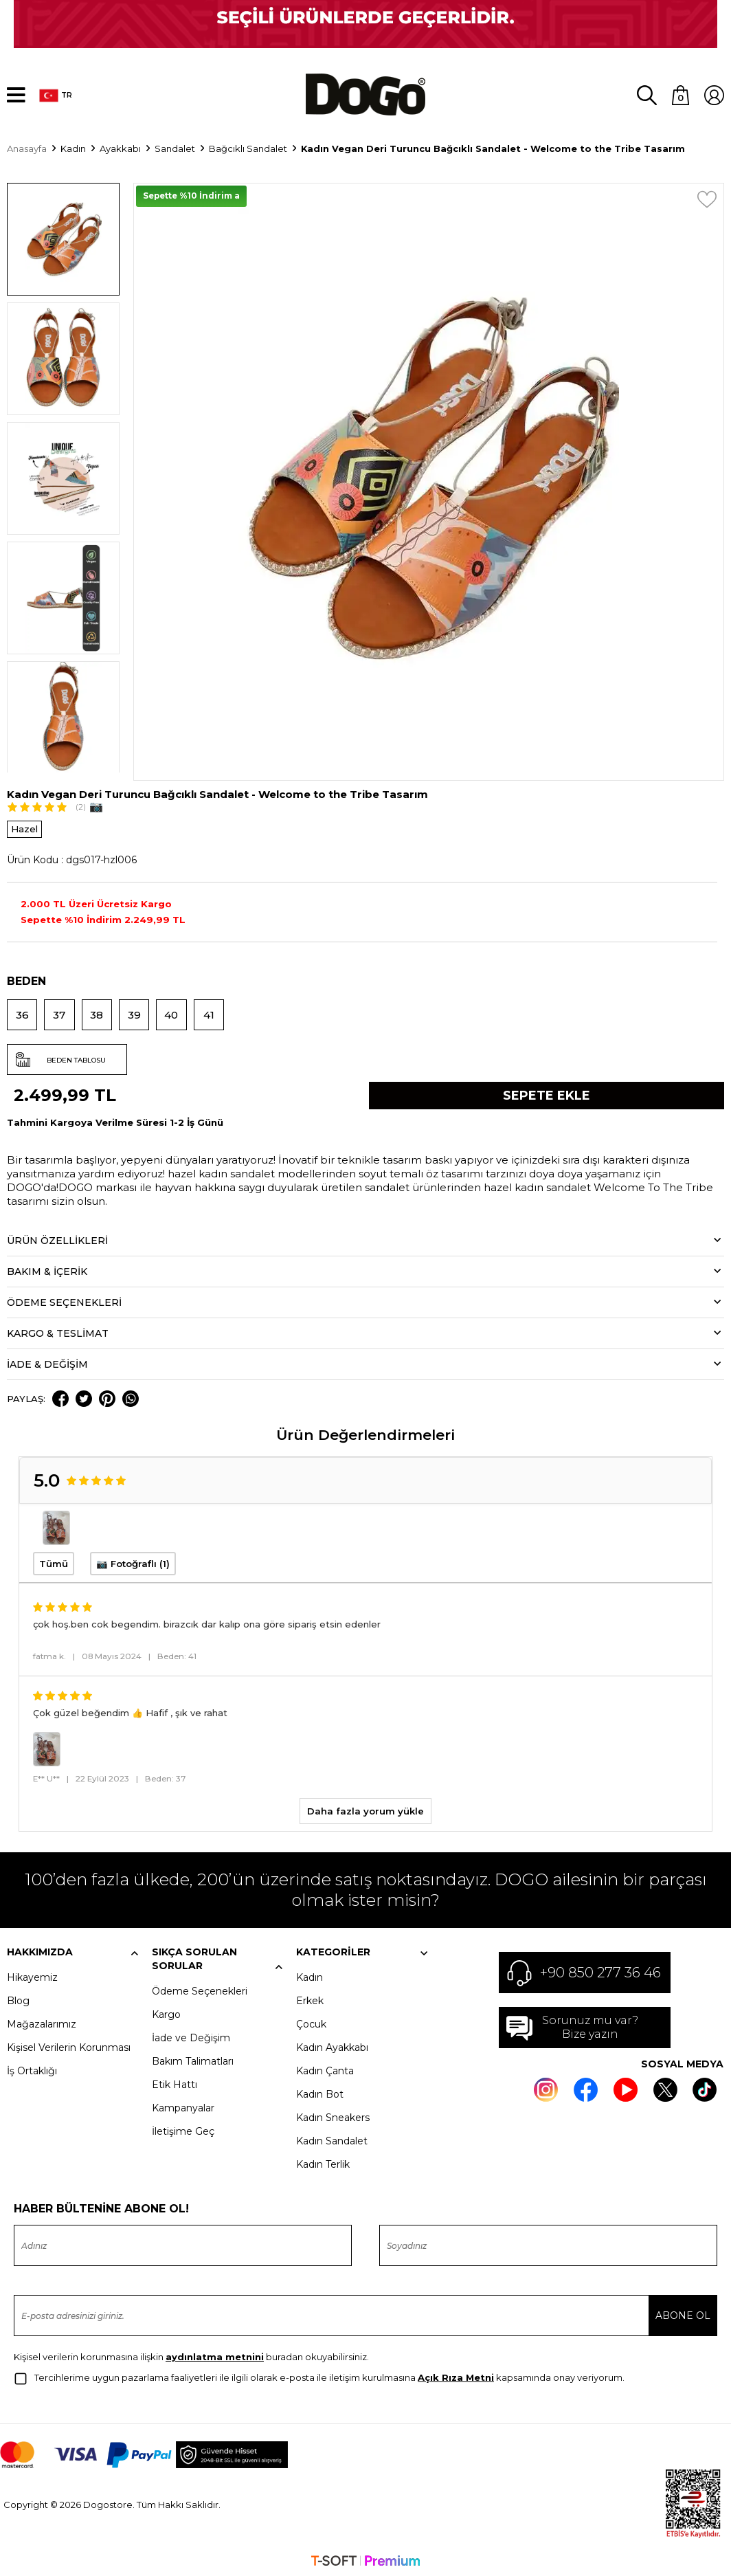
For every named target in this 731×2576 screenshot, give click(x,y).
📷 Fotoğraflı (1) (133, 1560)
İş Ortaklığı (32, 2068)
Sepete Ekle (546, 1092)
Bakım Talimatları (193, 2058)
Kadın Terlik (323, 2161)
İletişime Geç (183, 2128)
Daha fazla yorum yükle (365, 1808)
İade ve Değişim (191, 2035)
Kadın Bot (320, 2091)
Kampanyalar (183, 2105)
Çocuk (311, 2021)
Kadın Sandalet (332, 2138)
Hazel (24, 825)
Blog (18, 1998)
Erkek (310, 1998)
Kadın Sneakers (333, 2115)
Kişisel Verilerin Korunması (69, 2045)
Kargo (166, 2012)
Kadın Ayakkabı (332, 2045)
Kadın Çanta (325, 2068)
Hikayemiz (32, 1974)
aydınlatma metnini (215, 2354)
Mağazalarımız (41, 2021)
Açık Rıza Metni (456, 2374)
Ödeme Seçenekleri (199, 1988)
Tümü (53, 1560)
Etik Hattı (174, 2082)
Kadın (309, 1974)
